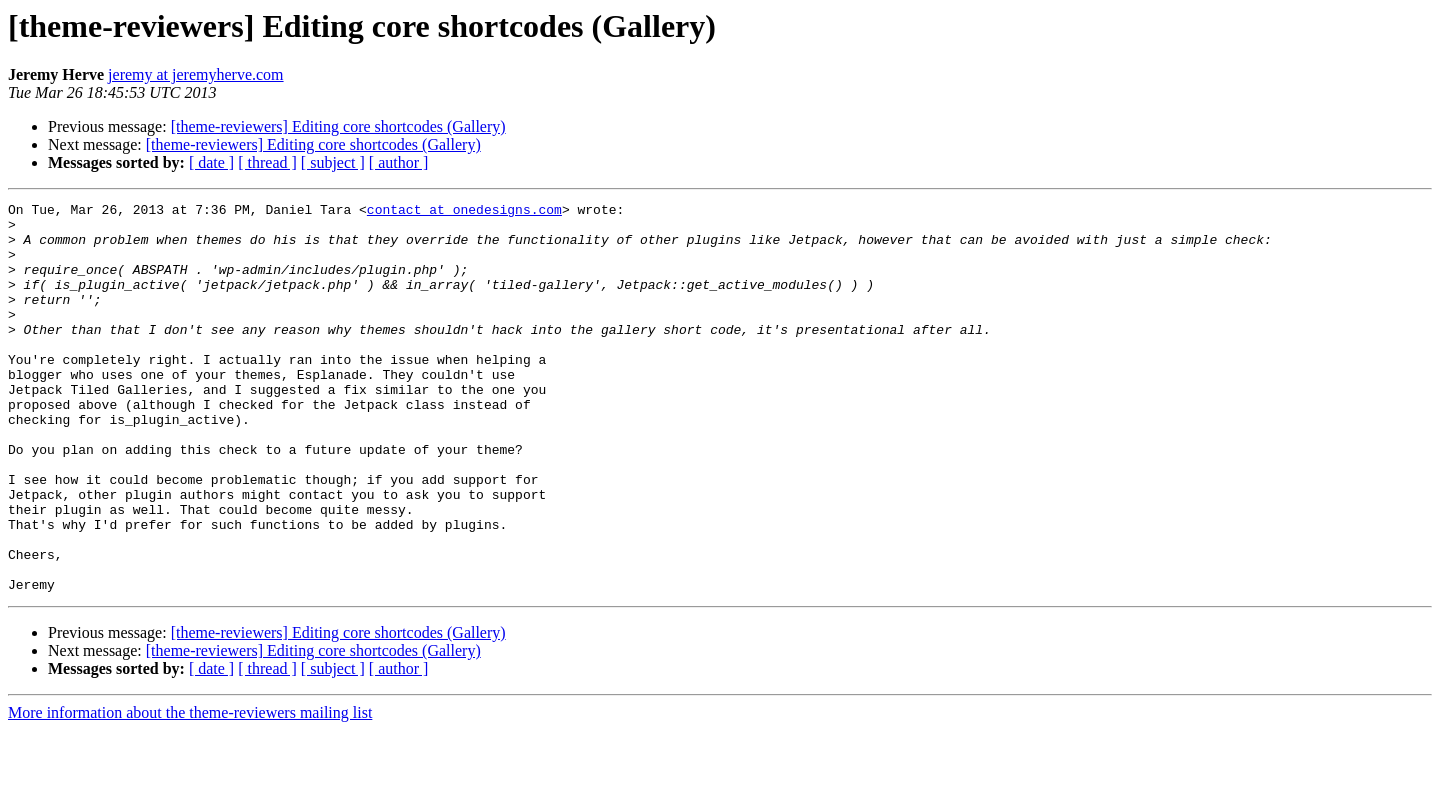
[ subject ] (333, 162)
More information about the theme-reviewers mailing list (190, 790)
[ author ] (399, 162)
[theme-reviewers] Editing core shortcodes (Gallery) (338, 126)
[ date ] (211, 162)
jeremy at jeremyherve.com (195, 74)
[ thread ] (267, 162)
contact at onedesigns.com (464, 212)
